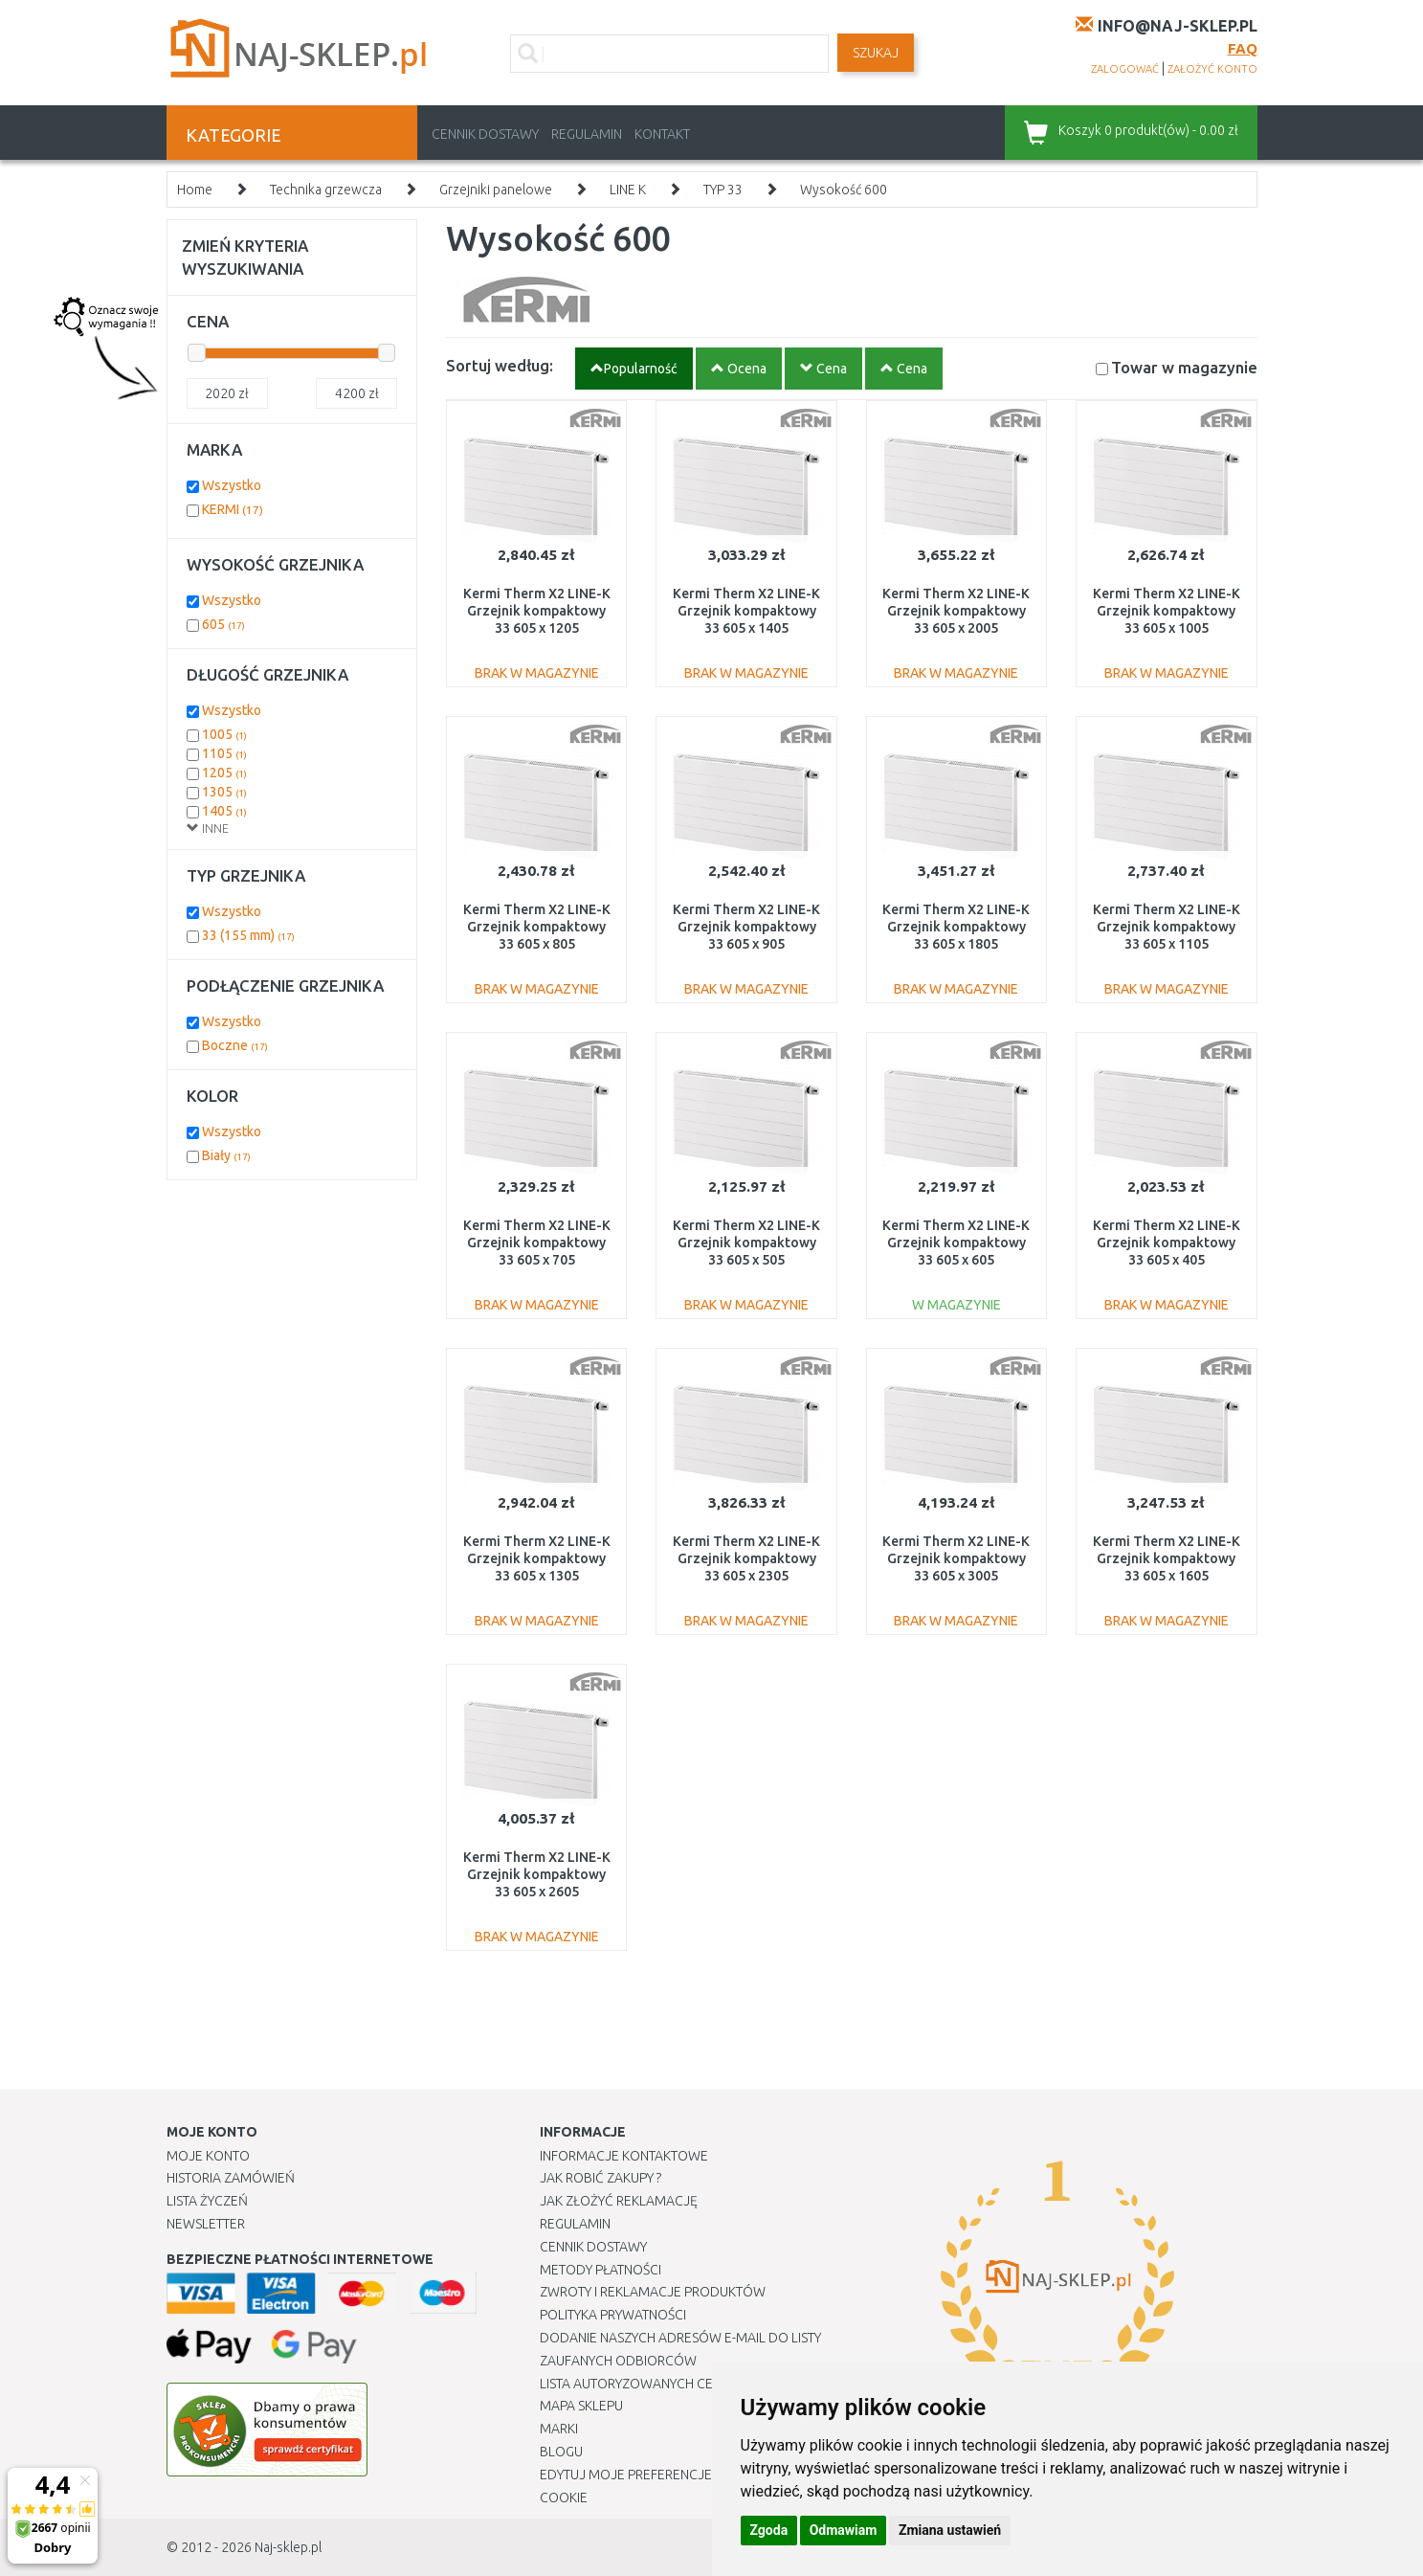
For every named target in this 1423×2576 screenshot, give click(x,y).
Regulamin (586, 134)
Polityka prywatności (613, 2314)
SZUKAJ (876, 52)
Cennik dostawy (485, 134)
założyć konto (1212, 69)
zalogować (1125, 69)
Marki (559, 2428)
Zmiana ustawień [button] (950, 2530)
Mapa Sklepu (581, 2405)
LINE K (628, 189)
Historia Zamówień (231, 2177)
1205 (224, 772)
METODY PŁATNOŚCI (600, 2269)
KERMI (232, 509)
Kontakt (662, 134)
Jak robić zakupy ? (600, 2177)
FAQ (1242, 48)
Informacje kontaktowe (624, 2155)
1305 (224, 791)
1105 (224, 753)
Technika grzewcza (326, 189)
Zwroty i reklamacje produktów (653, 2291)
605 (223, 624)
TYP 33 (723, 189)
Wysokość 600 (843, 189)
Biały (226, 1155)
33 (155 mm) (248, 935)
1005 (224, 734)
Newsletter (206, 2223)
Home (194, 189)
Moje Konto (208, 2155)
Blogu (561, 2451)
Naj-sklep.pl (288, 2547)
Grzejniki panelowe (495, 189)
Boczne (235, 1045)
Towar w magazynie (1184, 367)
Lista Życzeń (207, 2200)
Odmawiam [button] (844, 2530)
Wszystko (231, 485)
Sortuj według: (499, 365)
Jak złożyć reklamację (619, 2200)
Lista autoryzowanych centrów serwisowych (696, 2383)
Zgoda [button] (769, 2530)
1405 (224, 810)
